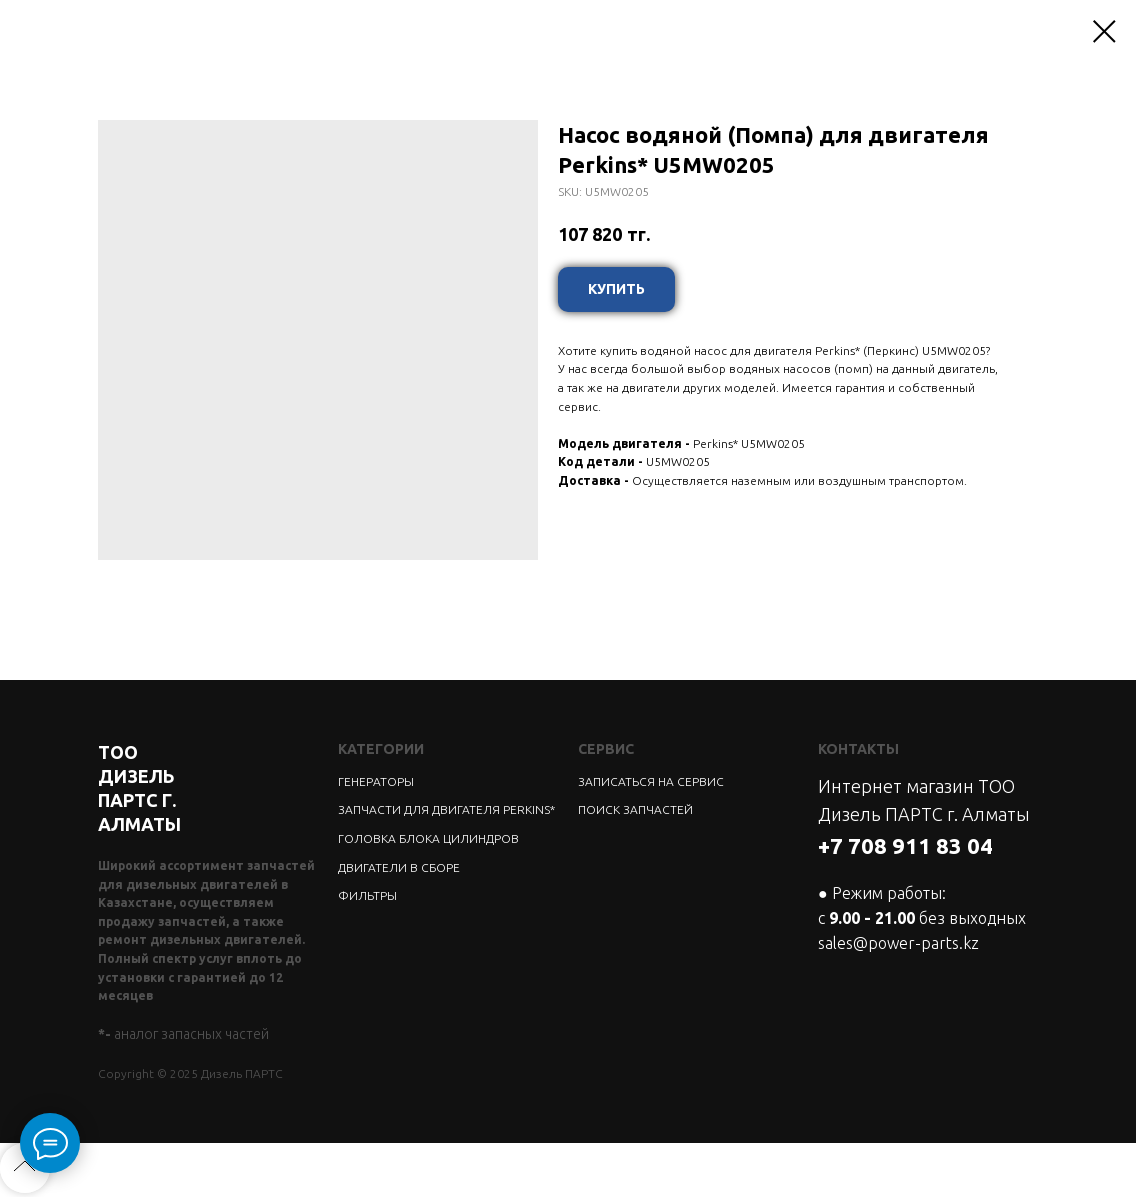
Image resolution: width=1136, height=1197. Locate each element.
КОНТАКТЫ (858, 749)
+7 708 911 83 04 (905, 845)
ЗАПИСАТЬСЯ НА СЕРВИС (651, 781)
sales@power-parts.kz (898, 943)
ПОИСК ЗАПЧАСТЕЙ (635, 809)
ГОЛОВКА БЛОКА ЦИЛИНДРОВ (428, 838)
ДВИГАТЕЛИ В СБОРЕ (399, 867)
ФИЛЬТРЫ (367, 895)
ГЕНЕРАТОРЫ (376, 781)
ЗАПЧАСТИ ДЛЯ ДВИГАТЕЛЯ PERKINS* (446, 809)
